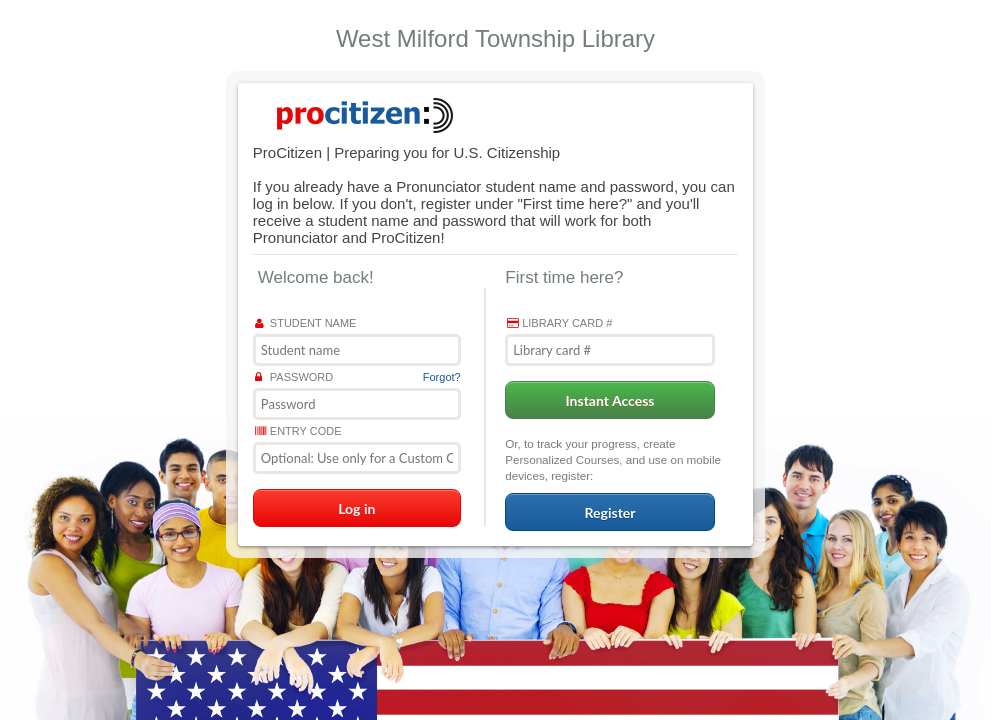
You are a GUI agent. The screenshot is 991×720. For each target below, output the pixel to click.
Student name (306, 323)
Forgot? (442, 377)
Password (294, 377)
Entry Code (298, 431)
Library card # (559, 323)
